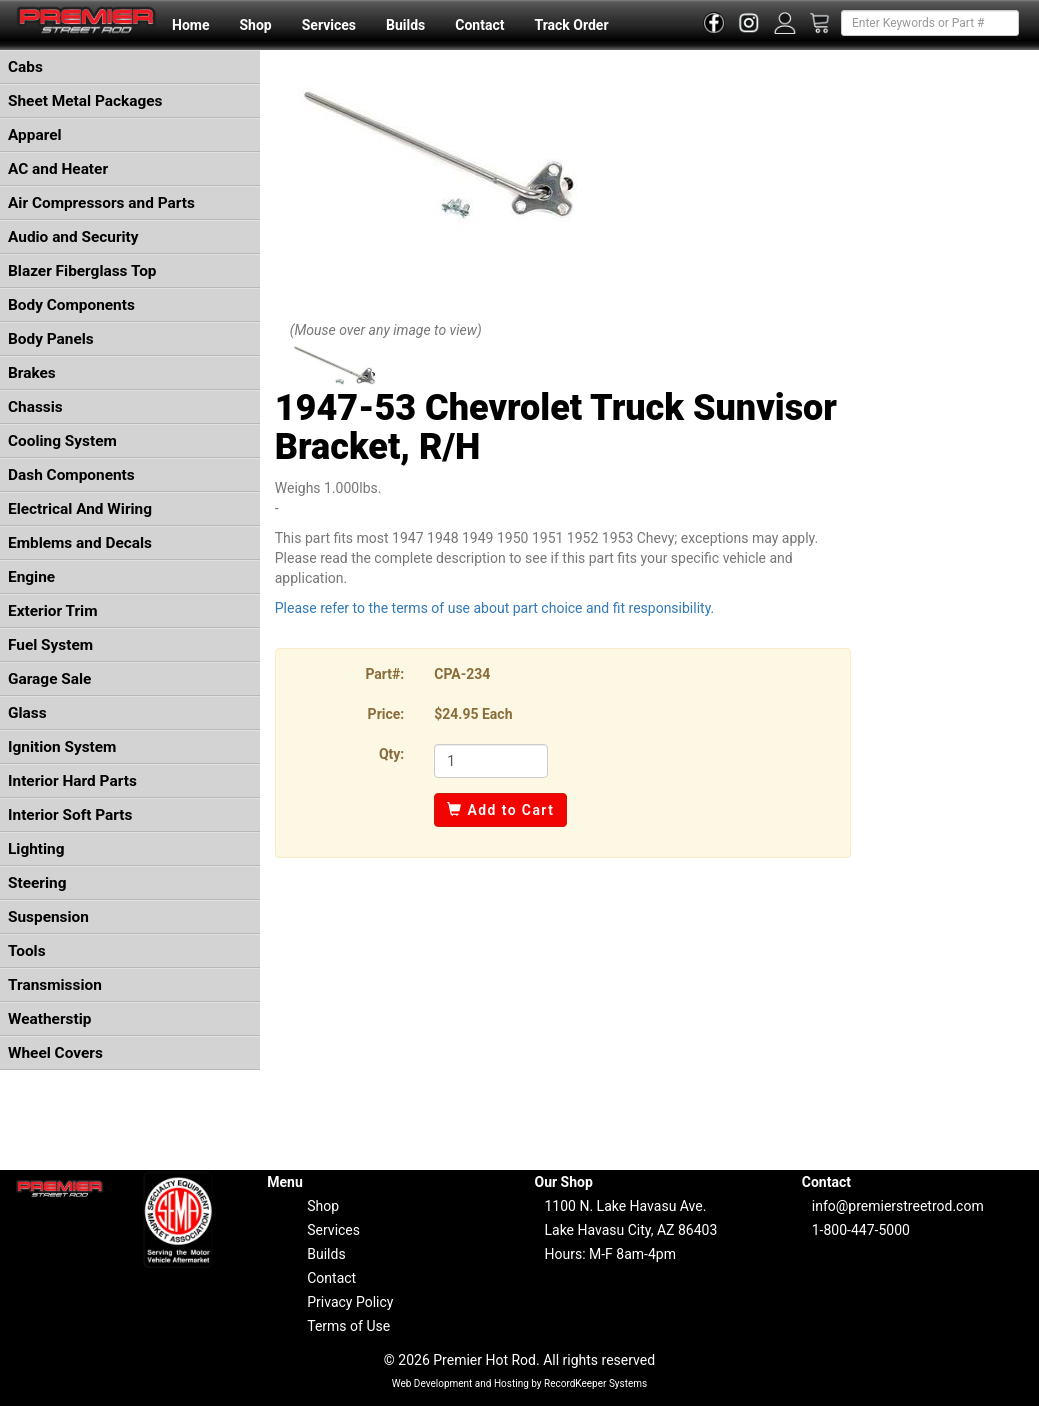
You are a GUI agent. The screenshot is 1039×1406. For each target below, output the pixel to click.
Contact (479, 25)
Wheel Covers (55, 1053)
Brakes (32, 373)
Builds (405, 25)
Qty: (391, 754)
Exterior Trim (53, 611)
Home (190, 25)
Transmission (55, 985)
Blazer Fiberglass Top (82, 271)
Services (329, 25)
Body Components (71, 305)
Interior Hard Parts (72, 781)
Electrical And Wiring (80, 509)
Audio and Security (73, 237)
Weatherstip (49, 1019)
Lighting (36, 849)
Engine (31, 577)
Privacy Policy (350, 1302)
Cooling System (62, 441)
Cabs (25, 67)
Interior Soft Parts (70, 815)
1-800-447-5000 (861, 1230)
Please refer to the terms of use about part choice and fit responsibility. (495, 608)
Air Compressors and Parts (101, 203)
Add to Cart (500, 810)
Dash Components (71, 475)
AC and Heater (58, 169)
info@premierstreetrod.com (898, 1206)
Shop (255, 25)
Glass (27, 713)
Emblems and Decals (80, 543)
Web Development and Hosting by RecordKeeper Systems (520, 1383)
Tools (27, 951)
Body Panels (51, 339)
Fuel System (50, 645)
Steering (37, 883)
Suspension (48, 917)
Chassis (35, 407)
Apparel (35, 135)
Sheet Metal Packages (85, 101)
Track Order (571, 25)
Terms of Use (348, 1326)
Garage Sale (49, 679)
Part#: (384, 674)
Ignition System (62, 747)
